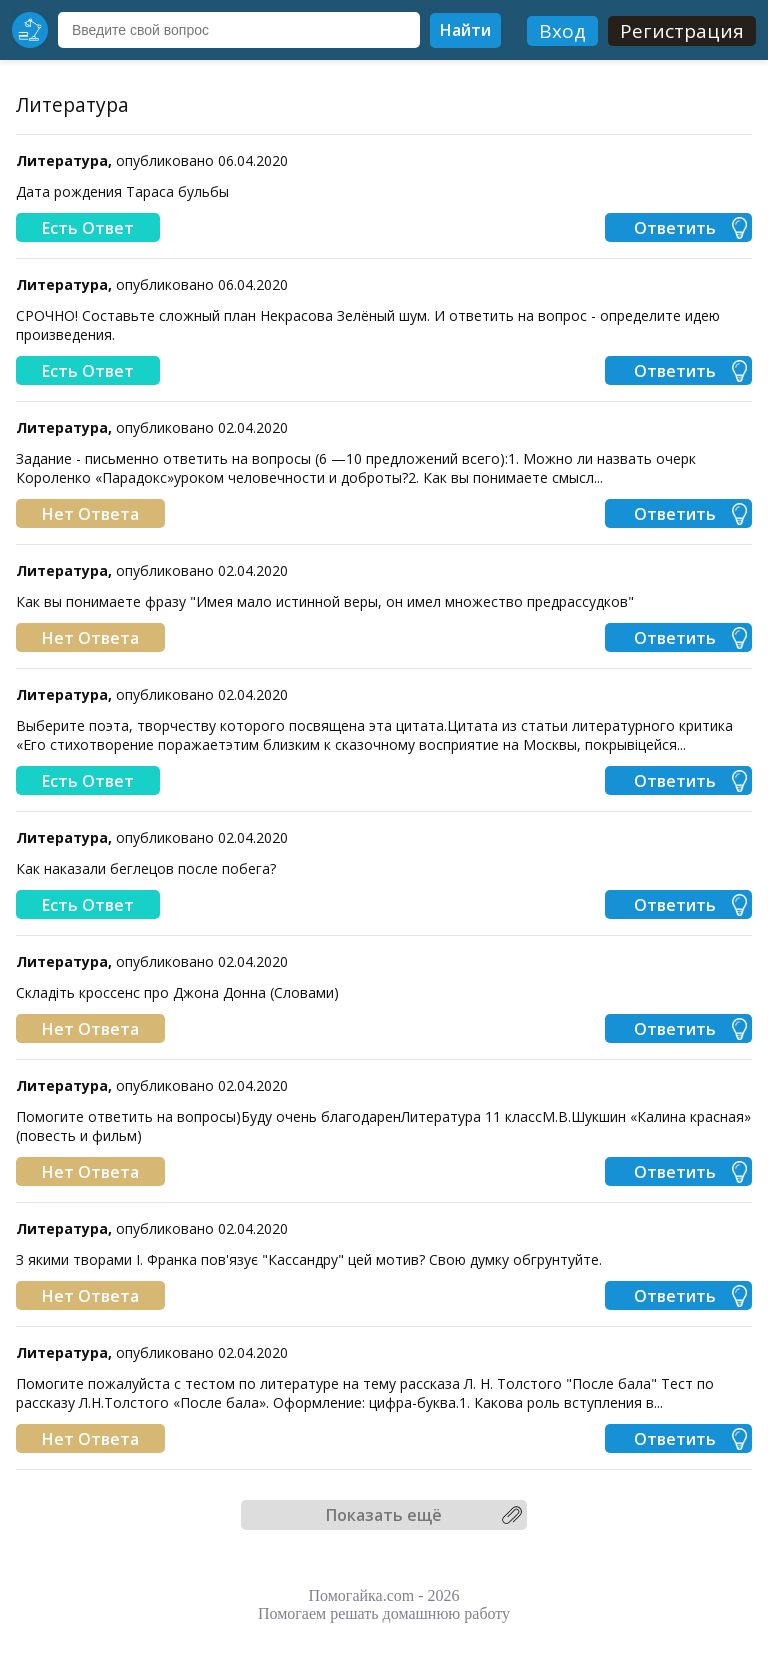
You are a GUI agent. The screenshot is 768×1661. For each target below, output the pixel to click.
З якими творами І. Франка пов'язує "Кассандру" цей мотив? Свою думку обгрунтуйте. (309, 1259)
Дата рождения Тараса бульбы (122, 191)
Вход (562, 31)
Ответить (675, 228)
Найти (465, 30)
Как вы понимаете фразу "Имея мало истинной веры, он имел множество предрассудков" (325, 601)
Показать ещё (384, 1515)
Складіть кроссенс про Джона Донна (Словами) (177, 992)
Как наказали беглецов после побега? (146, 868)
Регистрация (682, 31)
